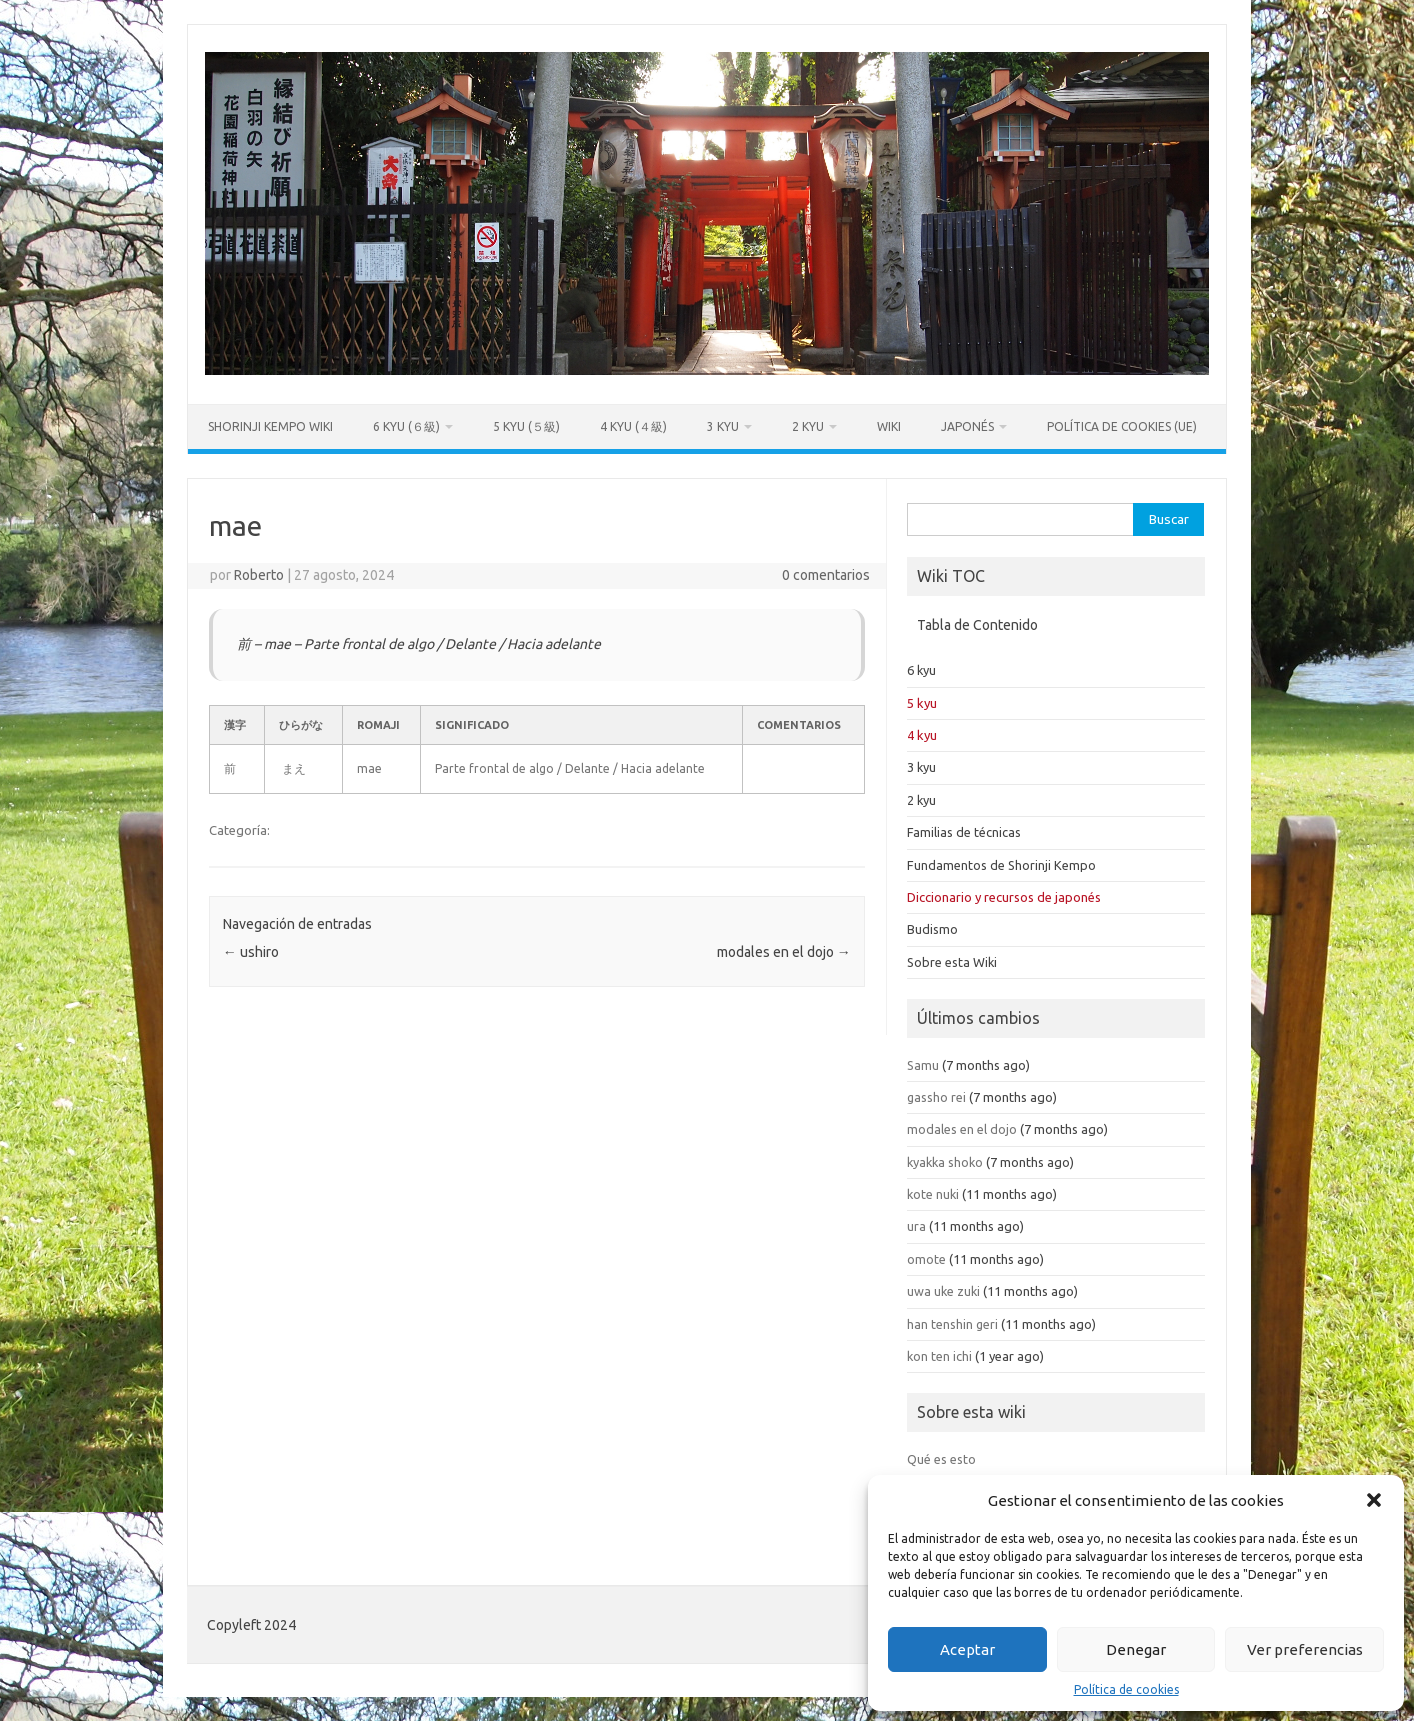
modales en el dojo (784, 952)
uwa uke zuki (943, 1291)
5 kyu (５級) (526, 426)
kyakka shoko (945, 1162)
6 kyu (921, 670)
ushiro (251, 952)
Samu (923, 1065)
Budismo (932, 929)
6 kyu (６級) (406, 426)
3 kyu (723, 426)
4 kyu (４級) (633, 426)
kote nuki (933, 1194)
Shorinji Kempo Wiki (270, 426)
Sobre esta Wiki (952, 962)
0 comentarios (826, 575)
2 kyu (808, 426)
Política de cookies (1126, 1689)
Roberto (259, 575)
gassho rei (936, 1097)
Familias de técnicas (964, 832)
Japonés (967, 426)
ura (916, 1226)
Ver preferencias (1305, 1649)
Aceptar (967, 1649)
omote (926, 1259)
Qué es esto (941, 1459)
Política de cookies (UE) (1122, 426)
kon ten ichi (939, 1356)
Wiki (889, 426)
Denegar (1136, 1649)
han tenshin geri (952, 1324)
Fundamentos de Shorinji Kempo (1001, 865)
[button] (1374, 1500)
